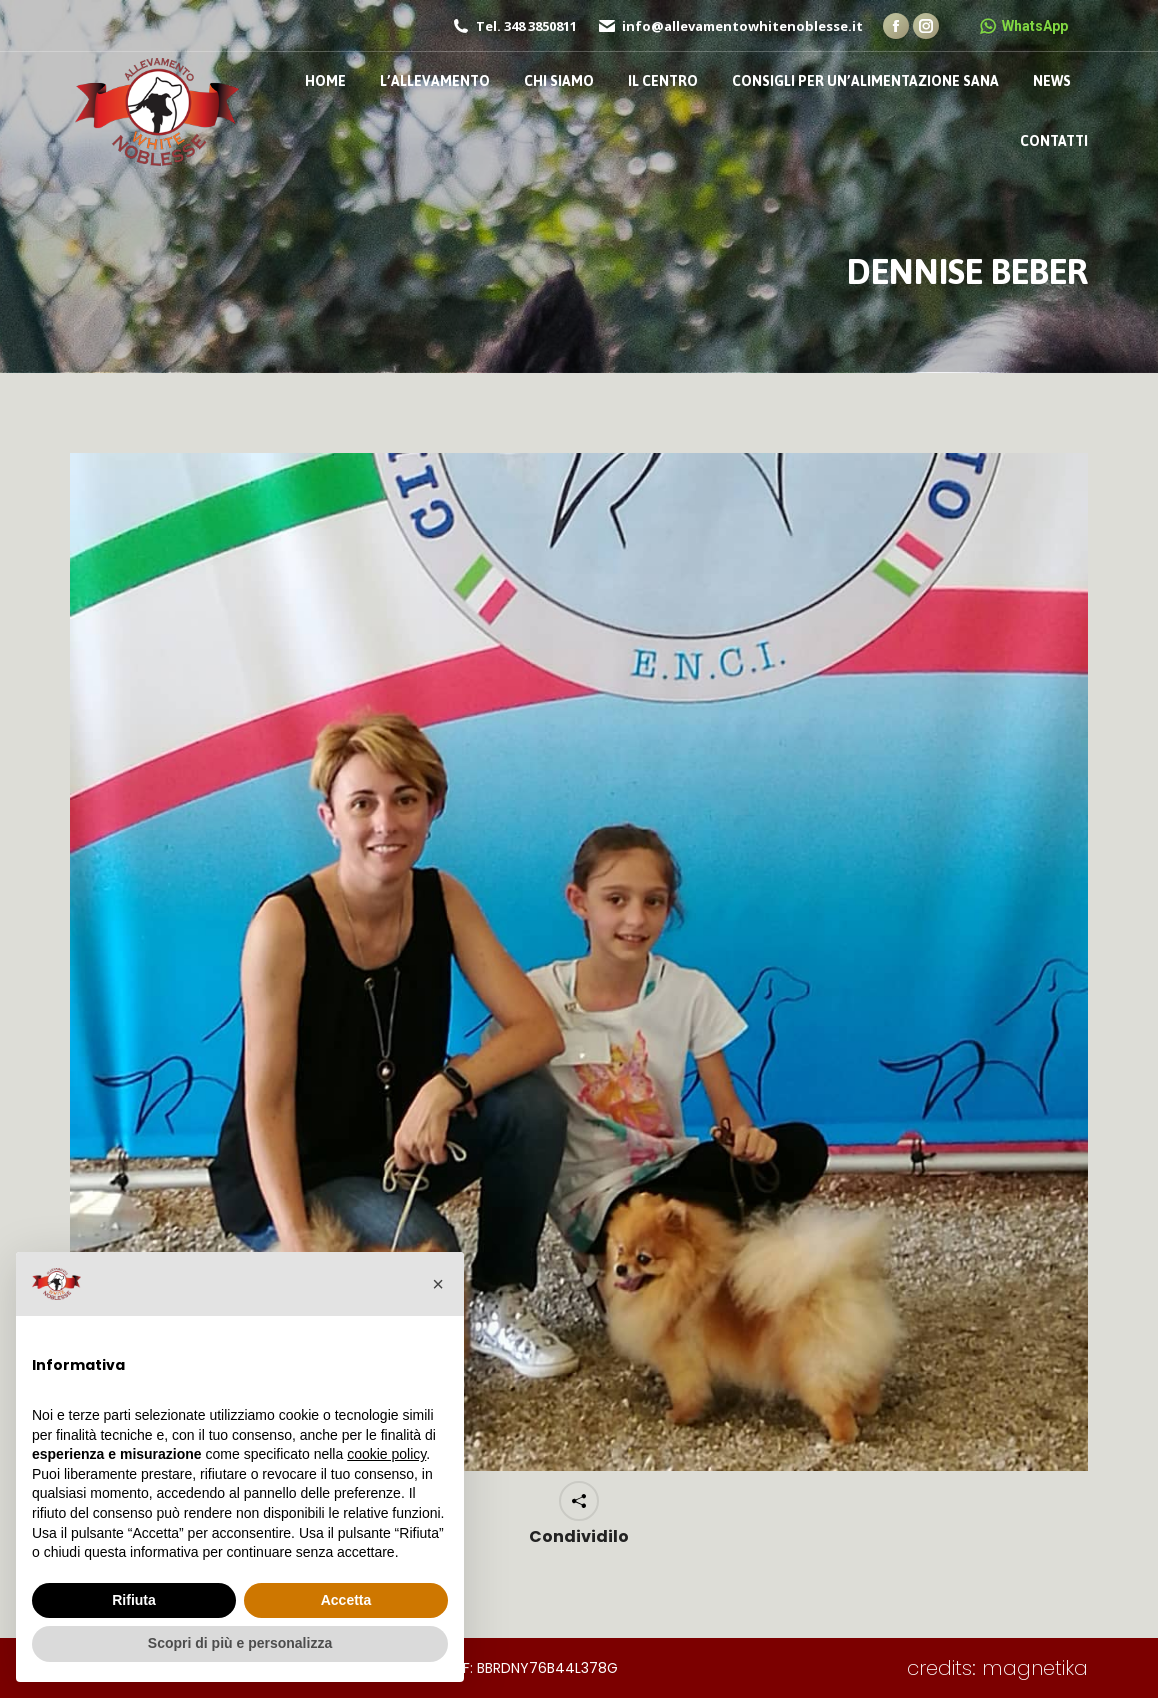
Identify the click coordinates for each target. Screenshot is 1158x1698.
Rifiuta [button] (134, 1600)
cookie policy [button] (386, 1454)
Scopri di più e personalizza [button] (240, 1643)
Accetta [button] (346, 1600)
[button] (438, 1284)
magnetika (1035, 1668)
